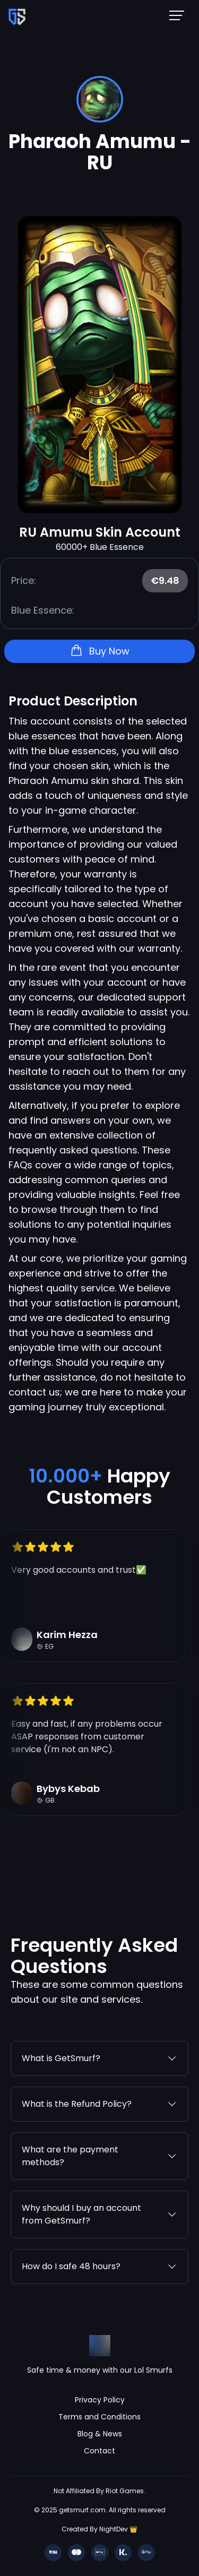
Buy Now (99, 651)
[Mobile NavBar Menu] (180, 14)
